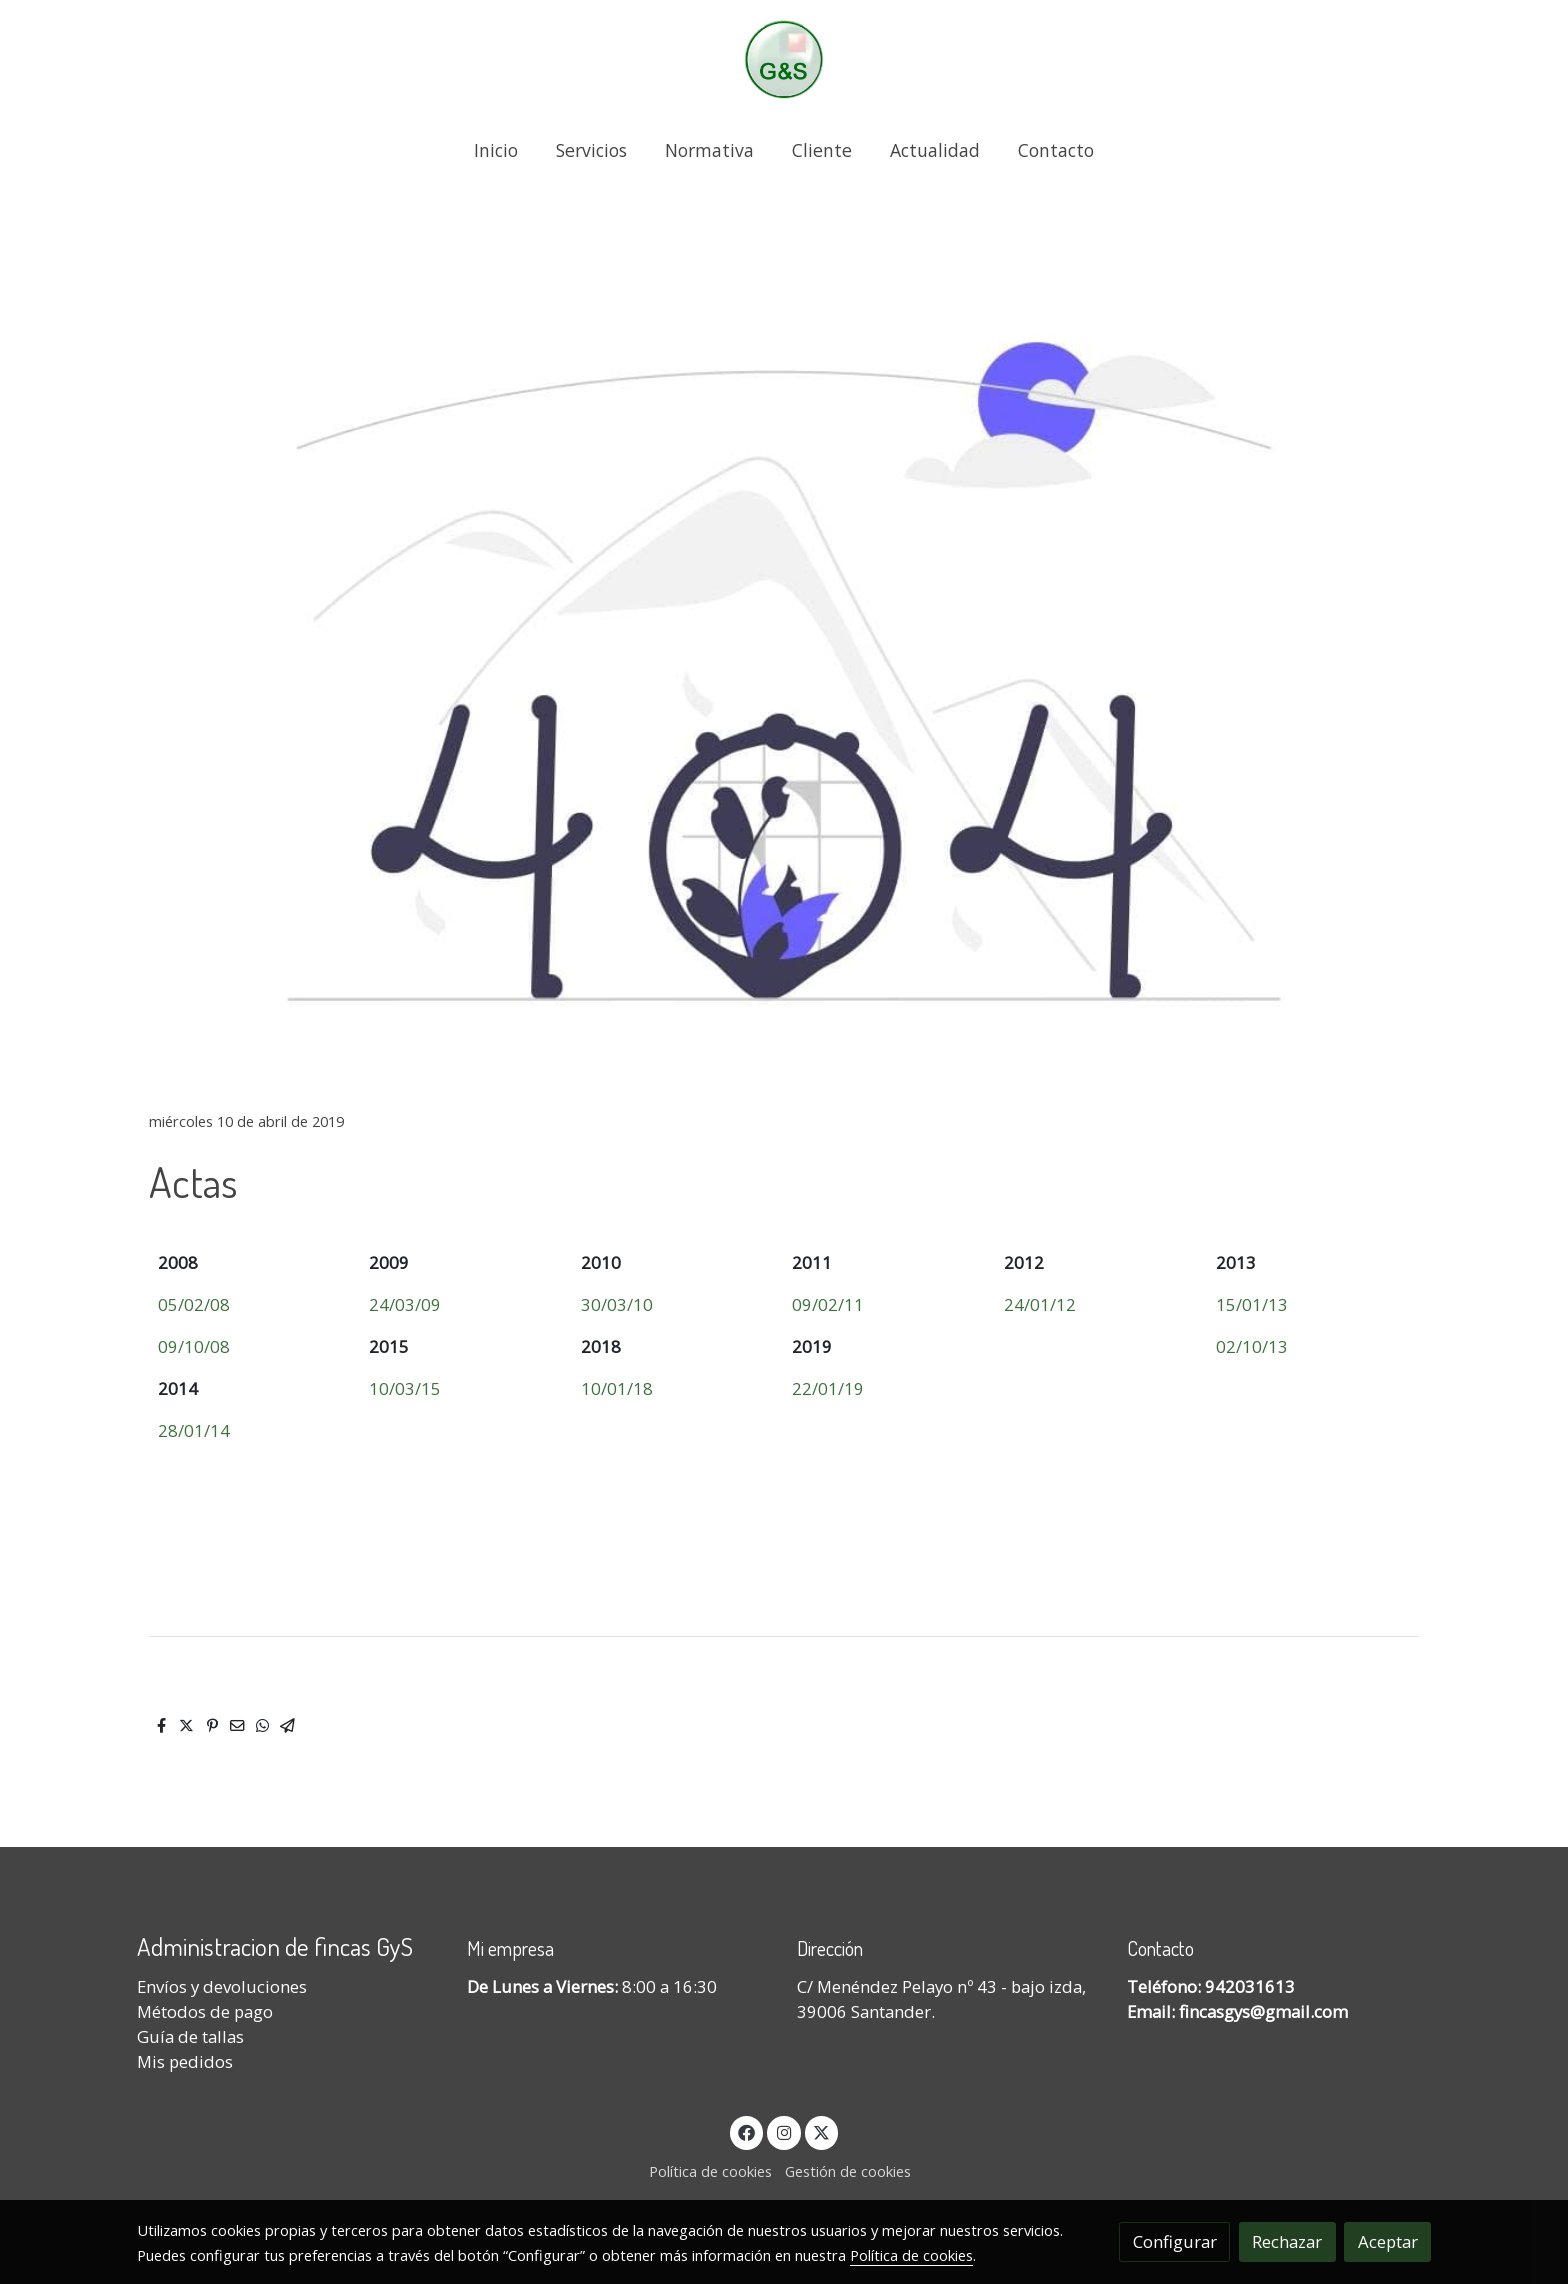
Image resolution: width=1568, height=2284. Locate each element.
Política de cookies (710, 2171)
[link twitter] (822, 2131)
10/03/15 (405, 1388)
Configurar (1175, 2241)
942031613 (1250, 1986)
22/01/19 (828, 1388)
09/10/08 (194, 1346)
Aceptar (1388, 2241)
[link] (784, 59)
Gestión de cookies (848, 2171)
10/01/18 (617, 1388)
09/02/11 (828, 1304)
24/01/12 (1040, 1304)
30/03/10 (617, 1304)
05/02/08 (194, 1304)
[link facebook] (747, 2131)
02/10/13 (1252, 1346)
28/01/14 (194, 1430)
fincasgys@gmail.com (1263, 2011)
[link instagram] (784, 2131)
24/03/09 (405, 1304)
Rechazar (1287, 2241)
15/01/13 (1252, 1304)
